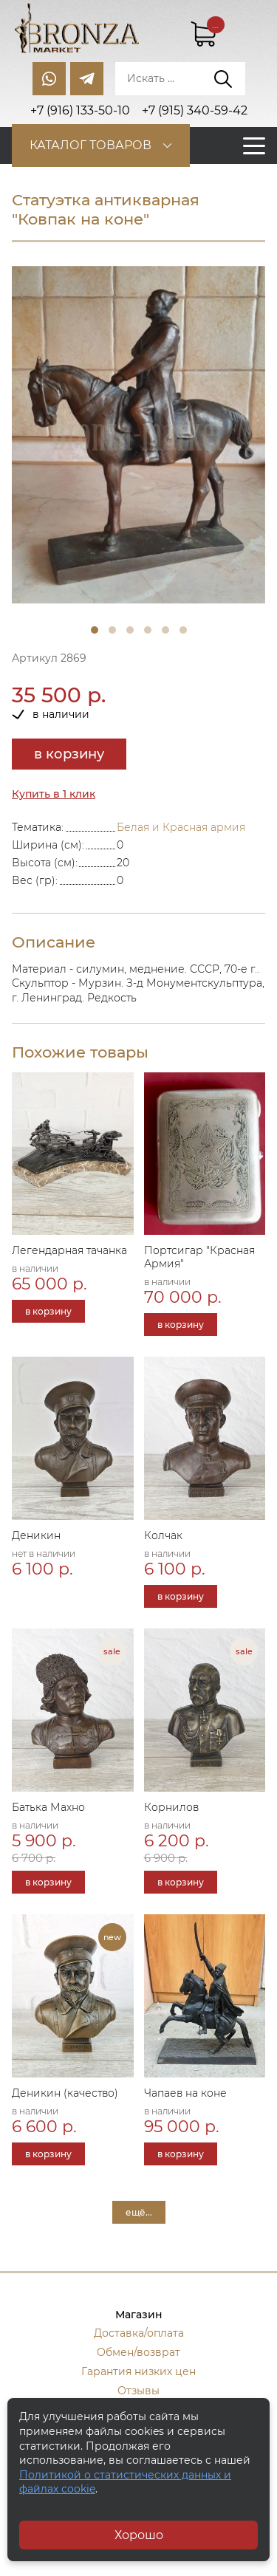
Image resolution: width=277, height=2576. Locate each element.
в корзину (69, 754)
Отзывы (138, 2390)
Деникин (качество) (65, 2093)
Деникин (36, 1535)
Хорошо (138, 2535)
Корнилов (171, 1807)
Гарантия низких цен (138, 2371)
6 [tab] (183, 630)
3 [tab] (130, 630)
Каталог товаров (90, 145)
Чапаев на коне (185, 2093)
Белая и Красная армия (181, 827)
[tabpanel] (138, 434)
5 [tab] (165, 630)
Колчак (163, 1535)
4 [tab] (147, 630)
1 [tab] (94, 630)
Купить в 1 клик (53, 794)
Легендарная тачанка (69, 1250)
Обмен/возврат (138, 2352)
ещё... (139, 2212)
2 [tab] (112, 630)
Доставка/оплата (139, 2333)
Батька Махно (48, 1807)
